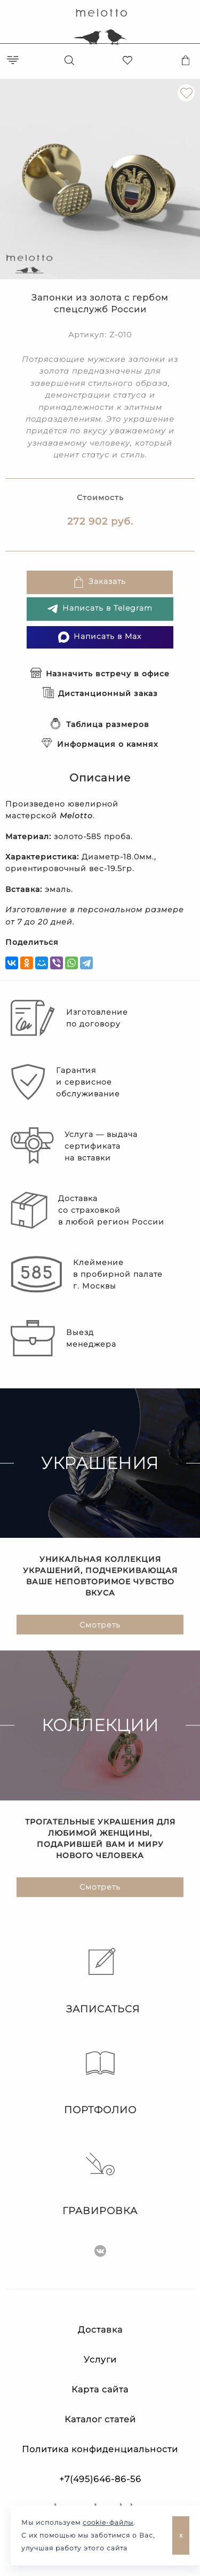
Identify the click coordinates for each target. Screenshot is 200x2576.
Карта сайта (100, 2389)
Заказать (99, 582)
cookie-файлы (108, 2522)
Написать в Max (99, 637)
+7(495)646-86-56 (100, 2479)
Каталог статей (100, 2419)
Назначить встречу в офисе (100, 673)
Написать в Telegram (100, 608)
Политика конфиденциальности (100, 2449)
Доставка (100, 2330)
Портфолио (100, 2082)
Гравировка (100, 2183)
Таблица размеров (100, 724)
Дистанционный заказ (100, 693)
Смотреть (100, 1625)
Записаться (100, 1981)
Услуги (100, 2359)
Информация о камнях (100, 744)
